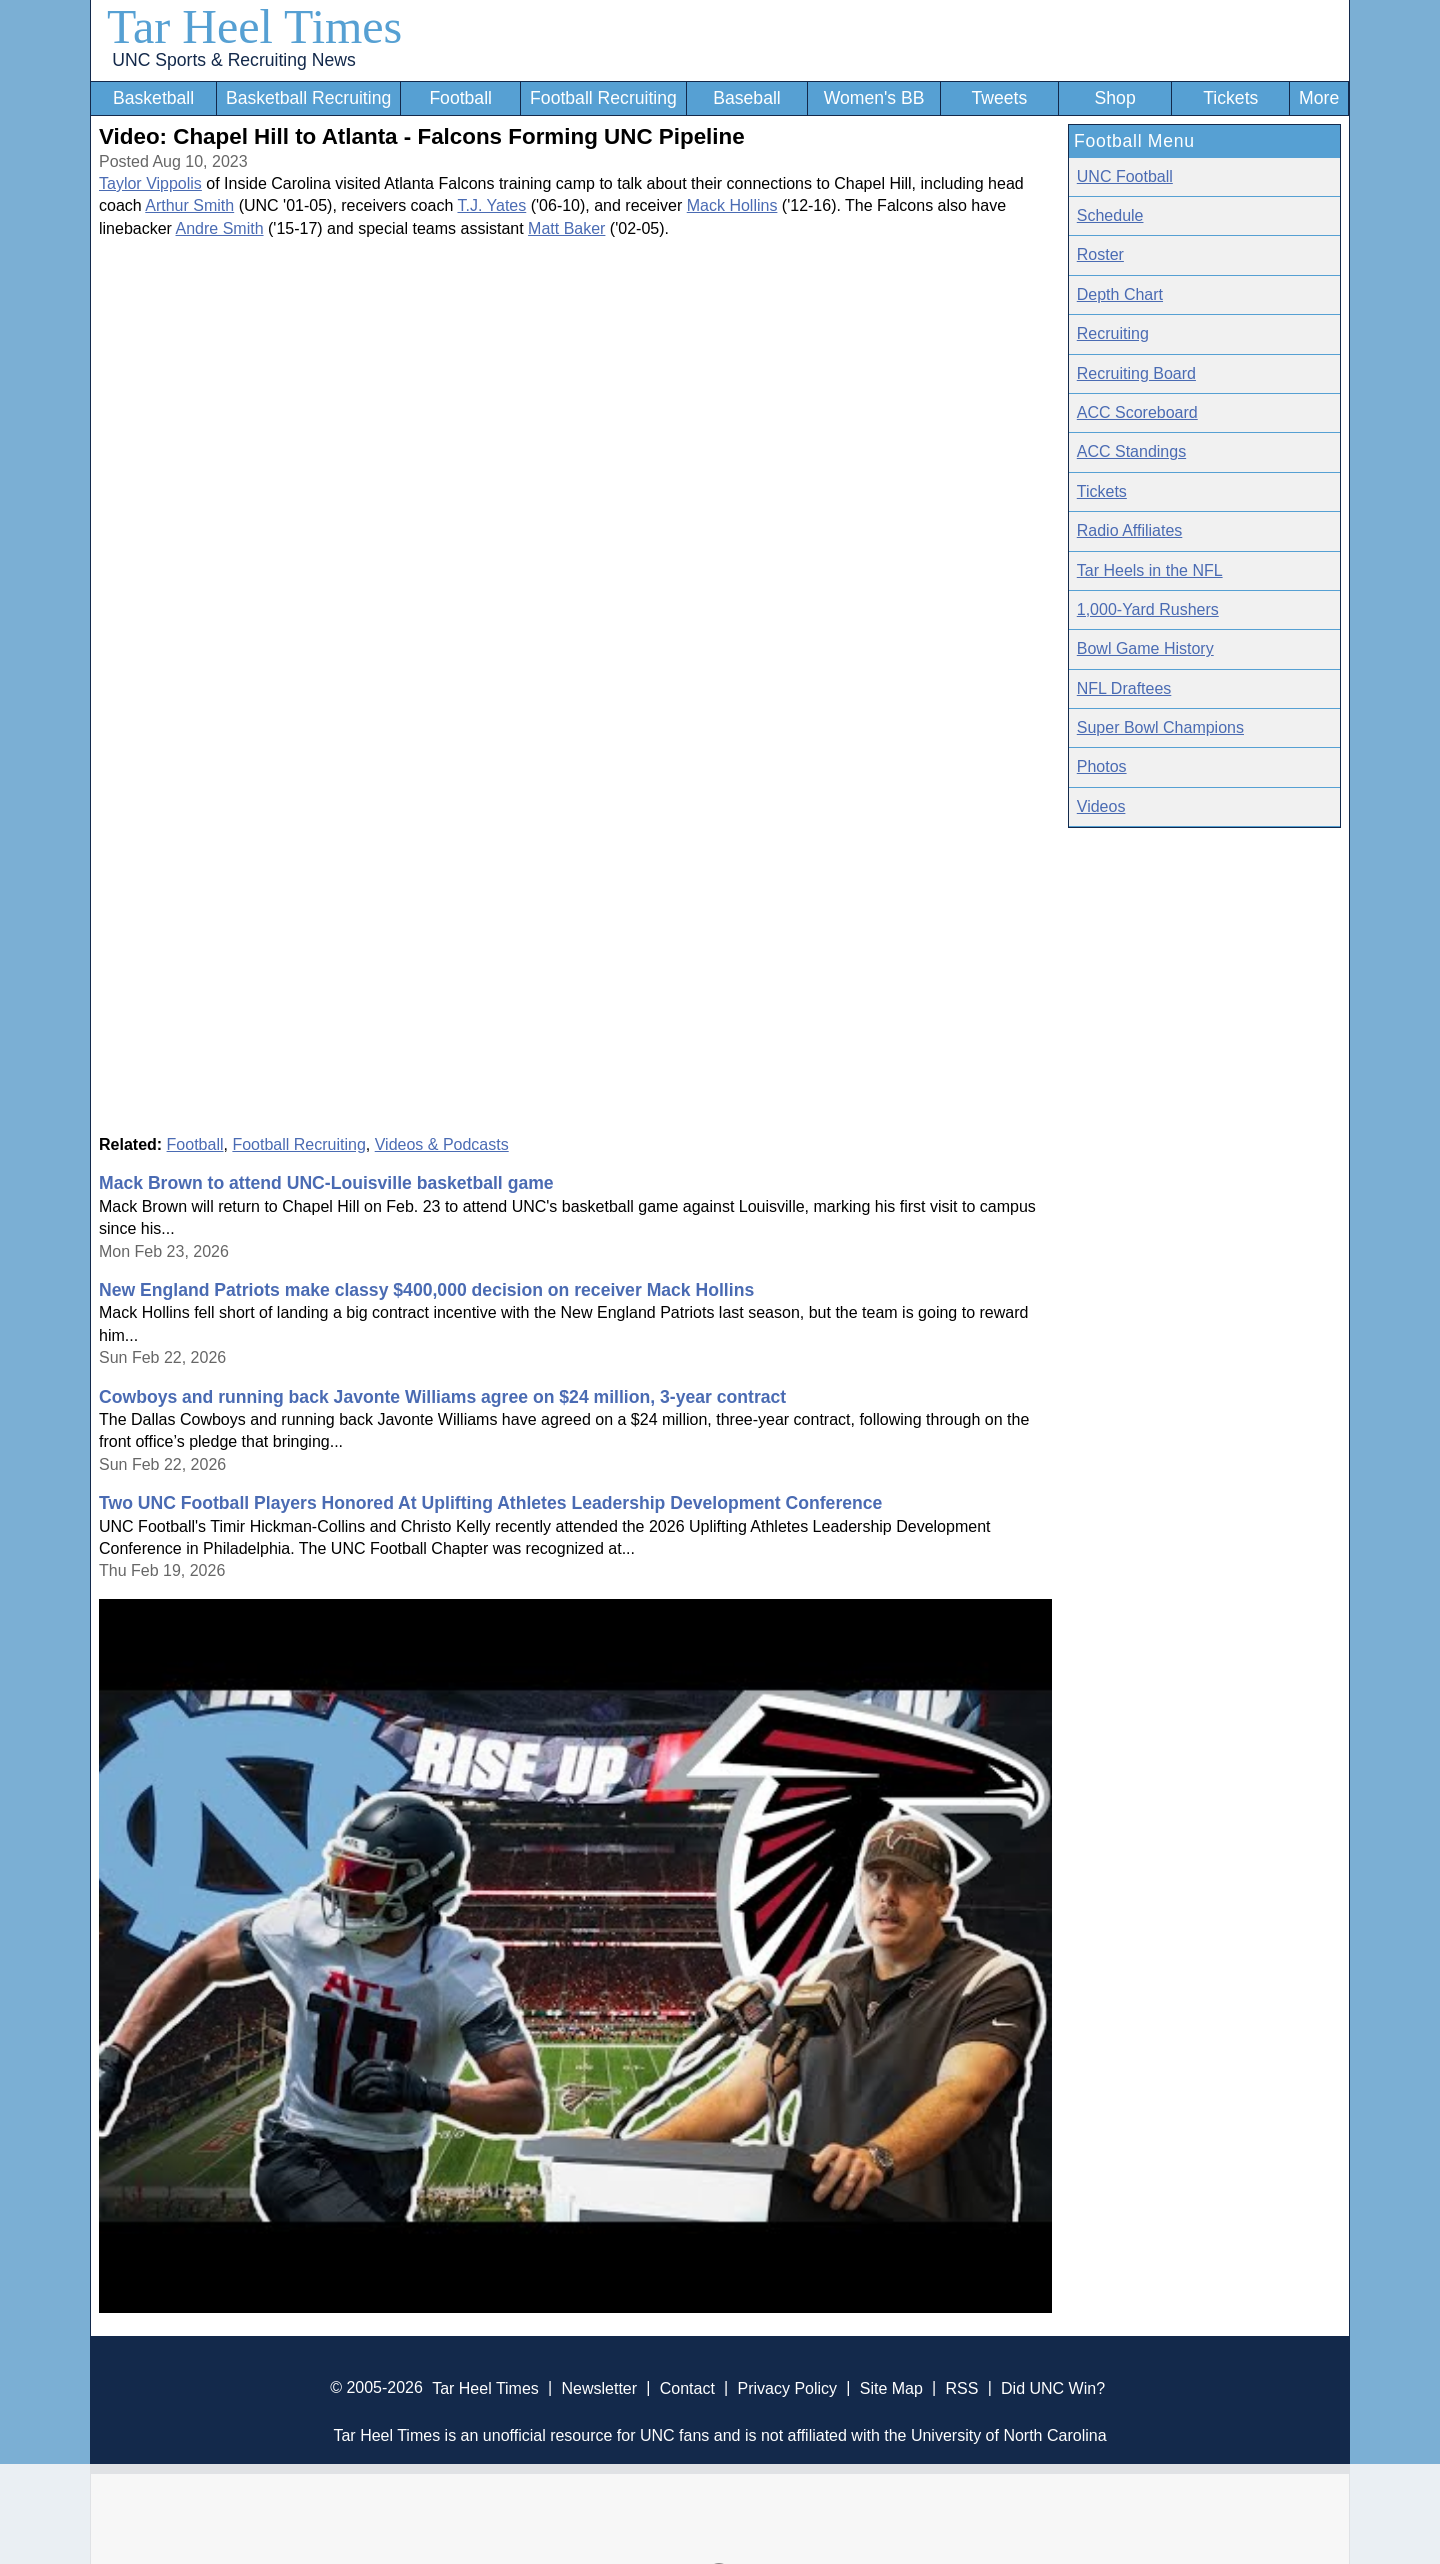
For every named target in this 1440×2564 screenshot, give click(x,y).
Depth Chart (1120, 294)
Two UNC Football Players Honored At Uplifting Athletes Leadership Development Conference (490, 1503)
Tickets (1230, 98)
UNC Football (1125, 176)
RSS (961, 2387)
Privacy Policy (787, 2387)
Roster (1100, 254)
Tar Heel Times (254, 26)
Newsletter (599, 2387)
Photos (1102, 766)
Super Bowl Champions (1160, 727)
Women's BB (874, 98)
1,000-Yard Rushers (1148, 609)
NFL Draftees (1124, 688)
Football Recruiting (603, 98)
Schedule (1110, 215)
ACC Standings (1131, 451)
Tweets (999, 98)
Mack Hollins (732, 205)
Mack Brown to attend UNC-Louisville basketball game (326, 1183)
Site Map (891, 2387)
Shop (1115, 98)
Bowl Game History (1145, 648)
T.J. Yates (491, 205)
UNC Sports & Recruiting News (233, 60)
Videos (1101, 806)
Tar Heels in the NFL (1150, 570)
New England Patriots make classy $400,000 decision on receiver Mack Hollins (426, 1290)
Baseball (747, 98)
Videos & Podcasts (442, 1144)
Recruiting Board (1136, 373)
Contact (687, 2387)
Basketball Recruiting (308, 98)
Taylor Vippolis (150, 183)
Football (460, 98)
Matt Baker (566, 228)
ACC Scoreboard (1137, 412)
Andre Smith (220, 228)
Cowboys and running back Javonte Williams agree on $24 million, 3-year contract (442, 1397)
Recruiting (1113, 333)
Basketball (153, 98)
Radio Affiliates (1130, 530)
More (1319, 98)
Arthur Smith (189, 205)
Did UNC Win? (1053, 2387)
